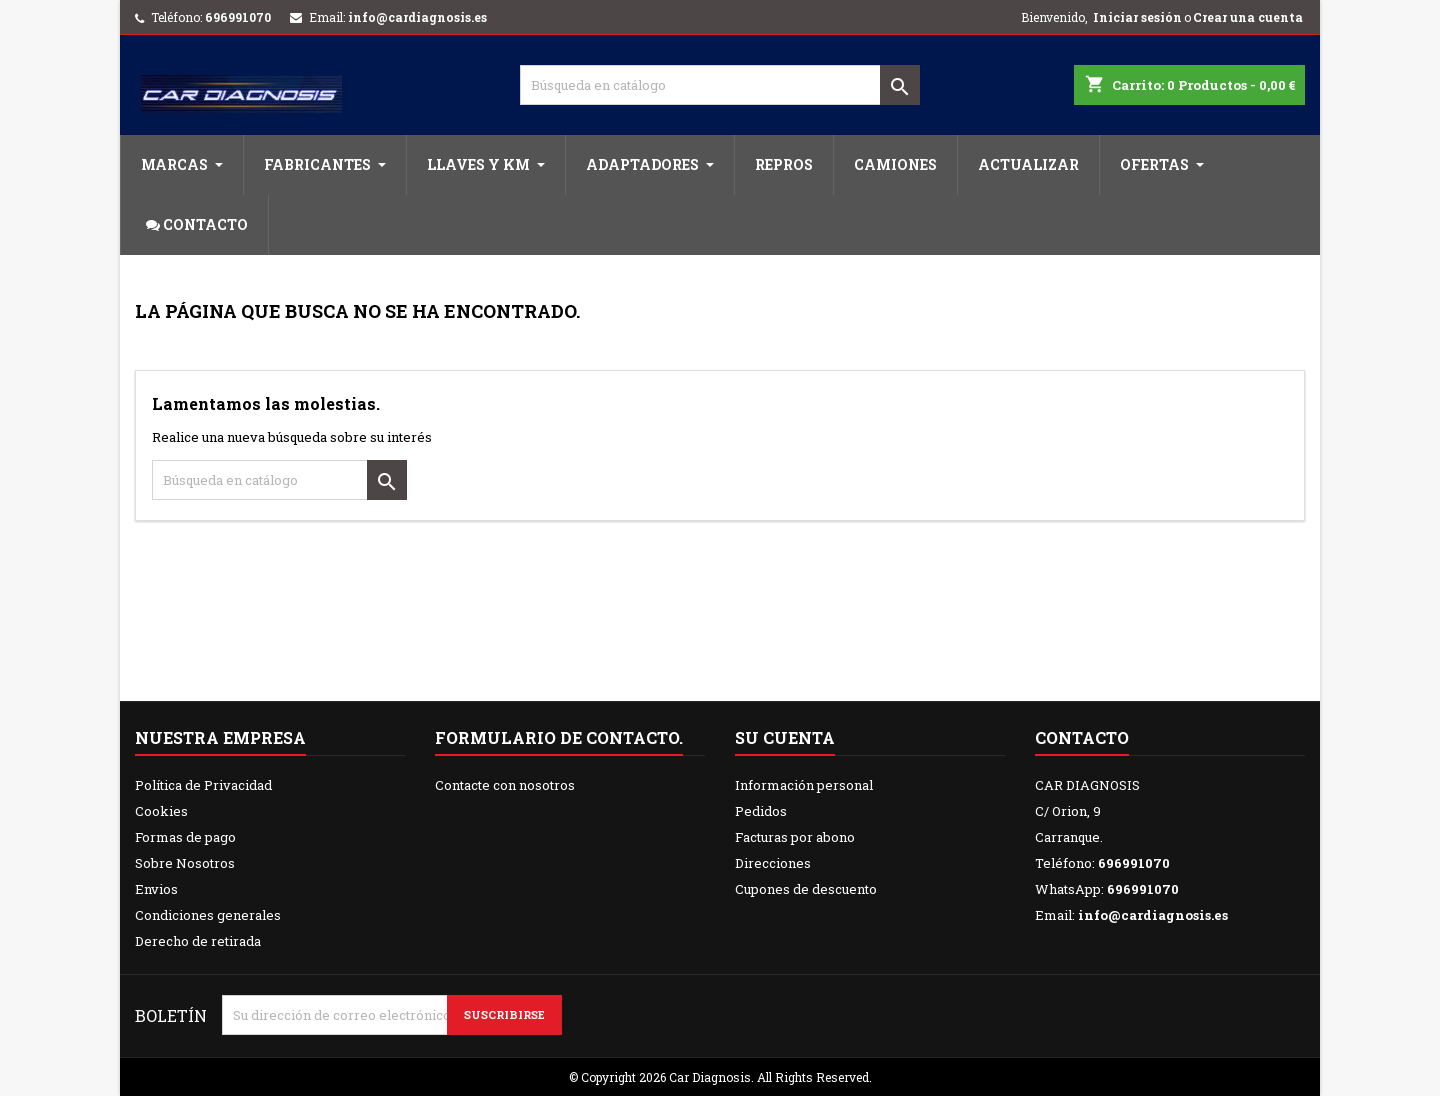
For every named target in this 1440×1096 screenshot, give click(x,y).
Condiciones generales (208, 915)
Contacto (1082, 737)
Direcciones (773, 863)
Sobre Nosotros (185, 863)
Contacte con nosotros (505, 785)
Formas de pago (185, 837)
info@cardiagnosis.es (417, 17)
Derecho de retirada (198, 941)
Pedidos (761, 811)
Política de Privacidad (203, 785)
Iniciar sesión (1137, 17)
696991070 (238, 17)
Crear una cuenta (1248, 17)
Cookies (161, 811)
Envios (156, 889)
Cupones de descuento (806, 889)
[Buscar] (720, 85)
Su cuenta (785, 737)
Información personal (804, 785)
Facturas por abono (795, 837)
